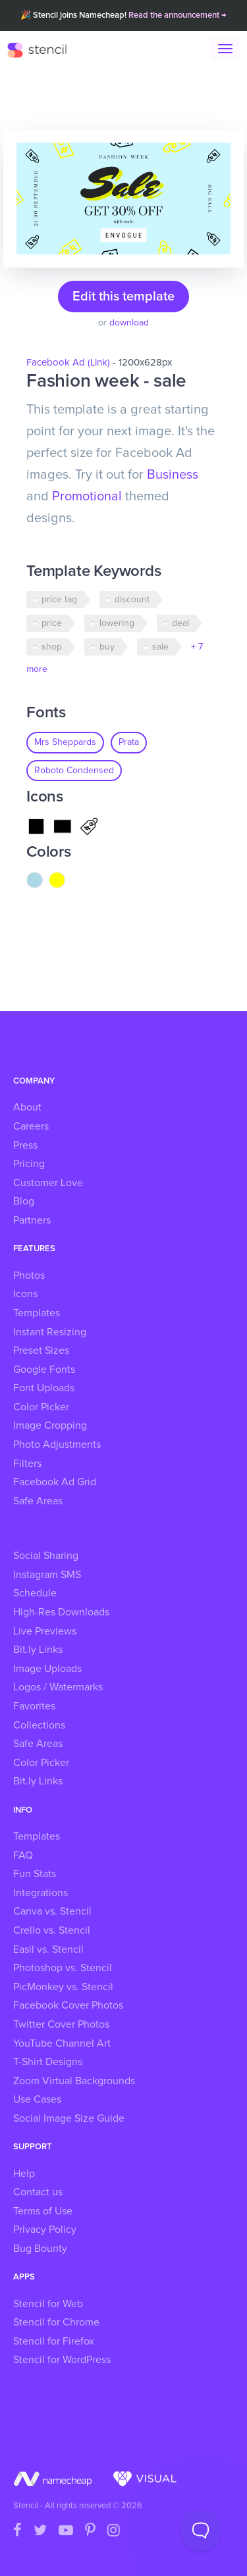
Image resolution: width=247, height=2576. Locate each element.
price (51, 623)
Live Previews (44, 1631)
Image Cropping (50, 1425)
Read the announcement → (177, 15)
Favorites (34, 1706)
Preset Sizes (41, 1350)
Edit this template (123, 296)
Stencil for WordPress (62, 2359)
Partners (32, 1220)
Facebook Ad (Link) (68, 363)
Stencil (43, 49)
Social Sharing (45, 1555)
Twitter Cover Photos (61, 2024)
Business (172, 474)
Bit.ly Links (38, 1649)
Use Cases (37, 2099)
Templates (36, 1313)
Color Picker (41, 1407)
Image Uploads (47, 1668)
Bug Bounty (40, 2248)
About (27, 1107)
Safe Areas (38, 1501)
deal (180, 623)
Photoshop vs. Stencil (62, 1968)
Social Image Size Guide (68, 2118)
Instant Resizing (49, 1332)
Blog (23, 1201)
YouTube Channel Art (62, 2043)
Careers (31, 1126)
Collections (39, 1725)
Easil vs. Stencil (48, 1949)
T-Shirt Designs (47, 2062)
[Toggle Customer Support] (201, 2530)
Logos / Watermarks (58, 1687)
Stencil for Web (48, 2304)
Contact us (38, 2192)
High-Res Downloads (61, 1612)
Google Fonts (44, 1369)
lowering (116, 623)
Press (25, 1145)
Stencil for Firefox (53, 2341)
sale (160, 647)
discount (132, 599)
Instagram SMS (47, 1574)
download (129, 322)
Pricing (29, 1163)
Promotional (87, 496)
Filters (27, 1463)
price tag (59, 599)
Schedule (35, 1593)
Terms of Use (42, 2211)
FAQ (23, 1855)
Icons (25, 1294)
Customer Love (48, 1183)
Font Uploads (43, 1388)
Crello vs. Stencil (51, 1930)
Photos (29, 1275)
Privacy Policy (44, 2229)
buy (107, 647)
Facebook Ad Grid (54, 1482)
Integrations (40, 1893)
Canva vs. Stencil (52, 1911)
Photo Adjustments (57, 1444)
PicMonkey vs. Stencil (63, 1987)
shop (51, 647)
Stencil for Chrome (56, 2322)
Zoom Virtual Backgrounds (74, 2081)
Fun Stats (34, 1874)
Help (24, 2173)
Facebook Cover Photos (68, 2005)
